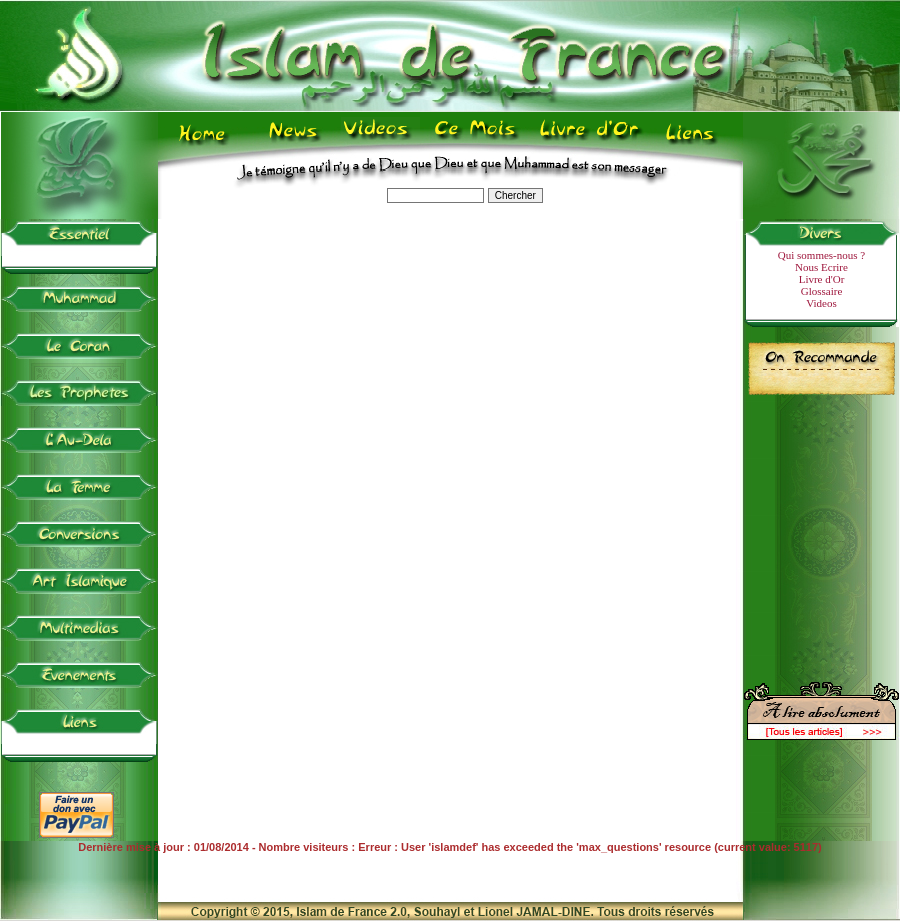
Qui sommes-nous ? (821, 255)
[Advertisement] (822, 530)
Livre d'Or (822, 279)
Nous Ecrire (821, 267)
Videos (821, 303)
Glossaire (822, 291)
